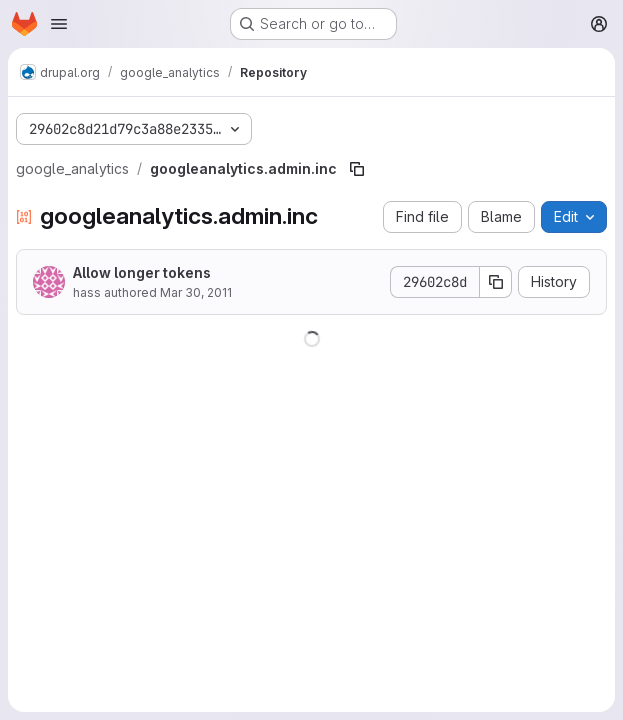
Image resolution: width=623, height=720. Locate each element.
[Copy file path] (357, 169)
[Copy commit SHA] (496, 282)
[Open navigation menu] (59, 24)
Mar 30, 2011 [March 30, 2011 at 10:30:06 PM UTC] (196, 292)
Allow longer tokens (142, 272)
